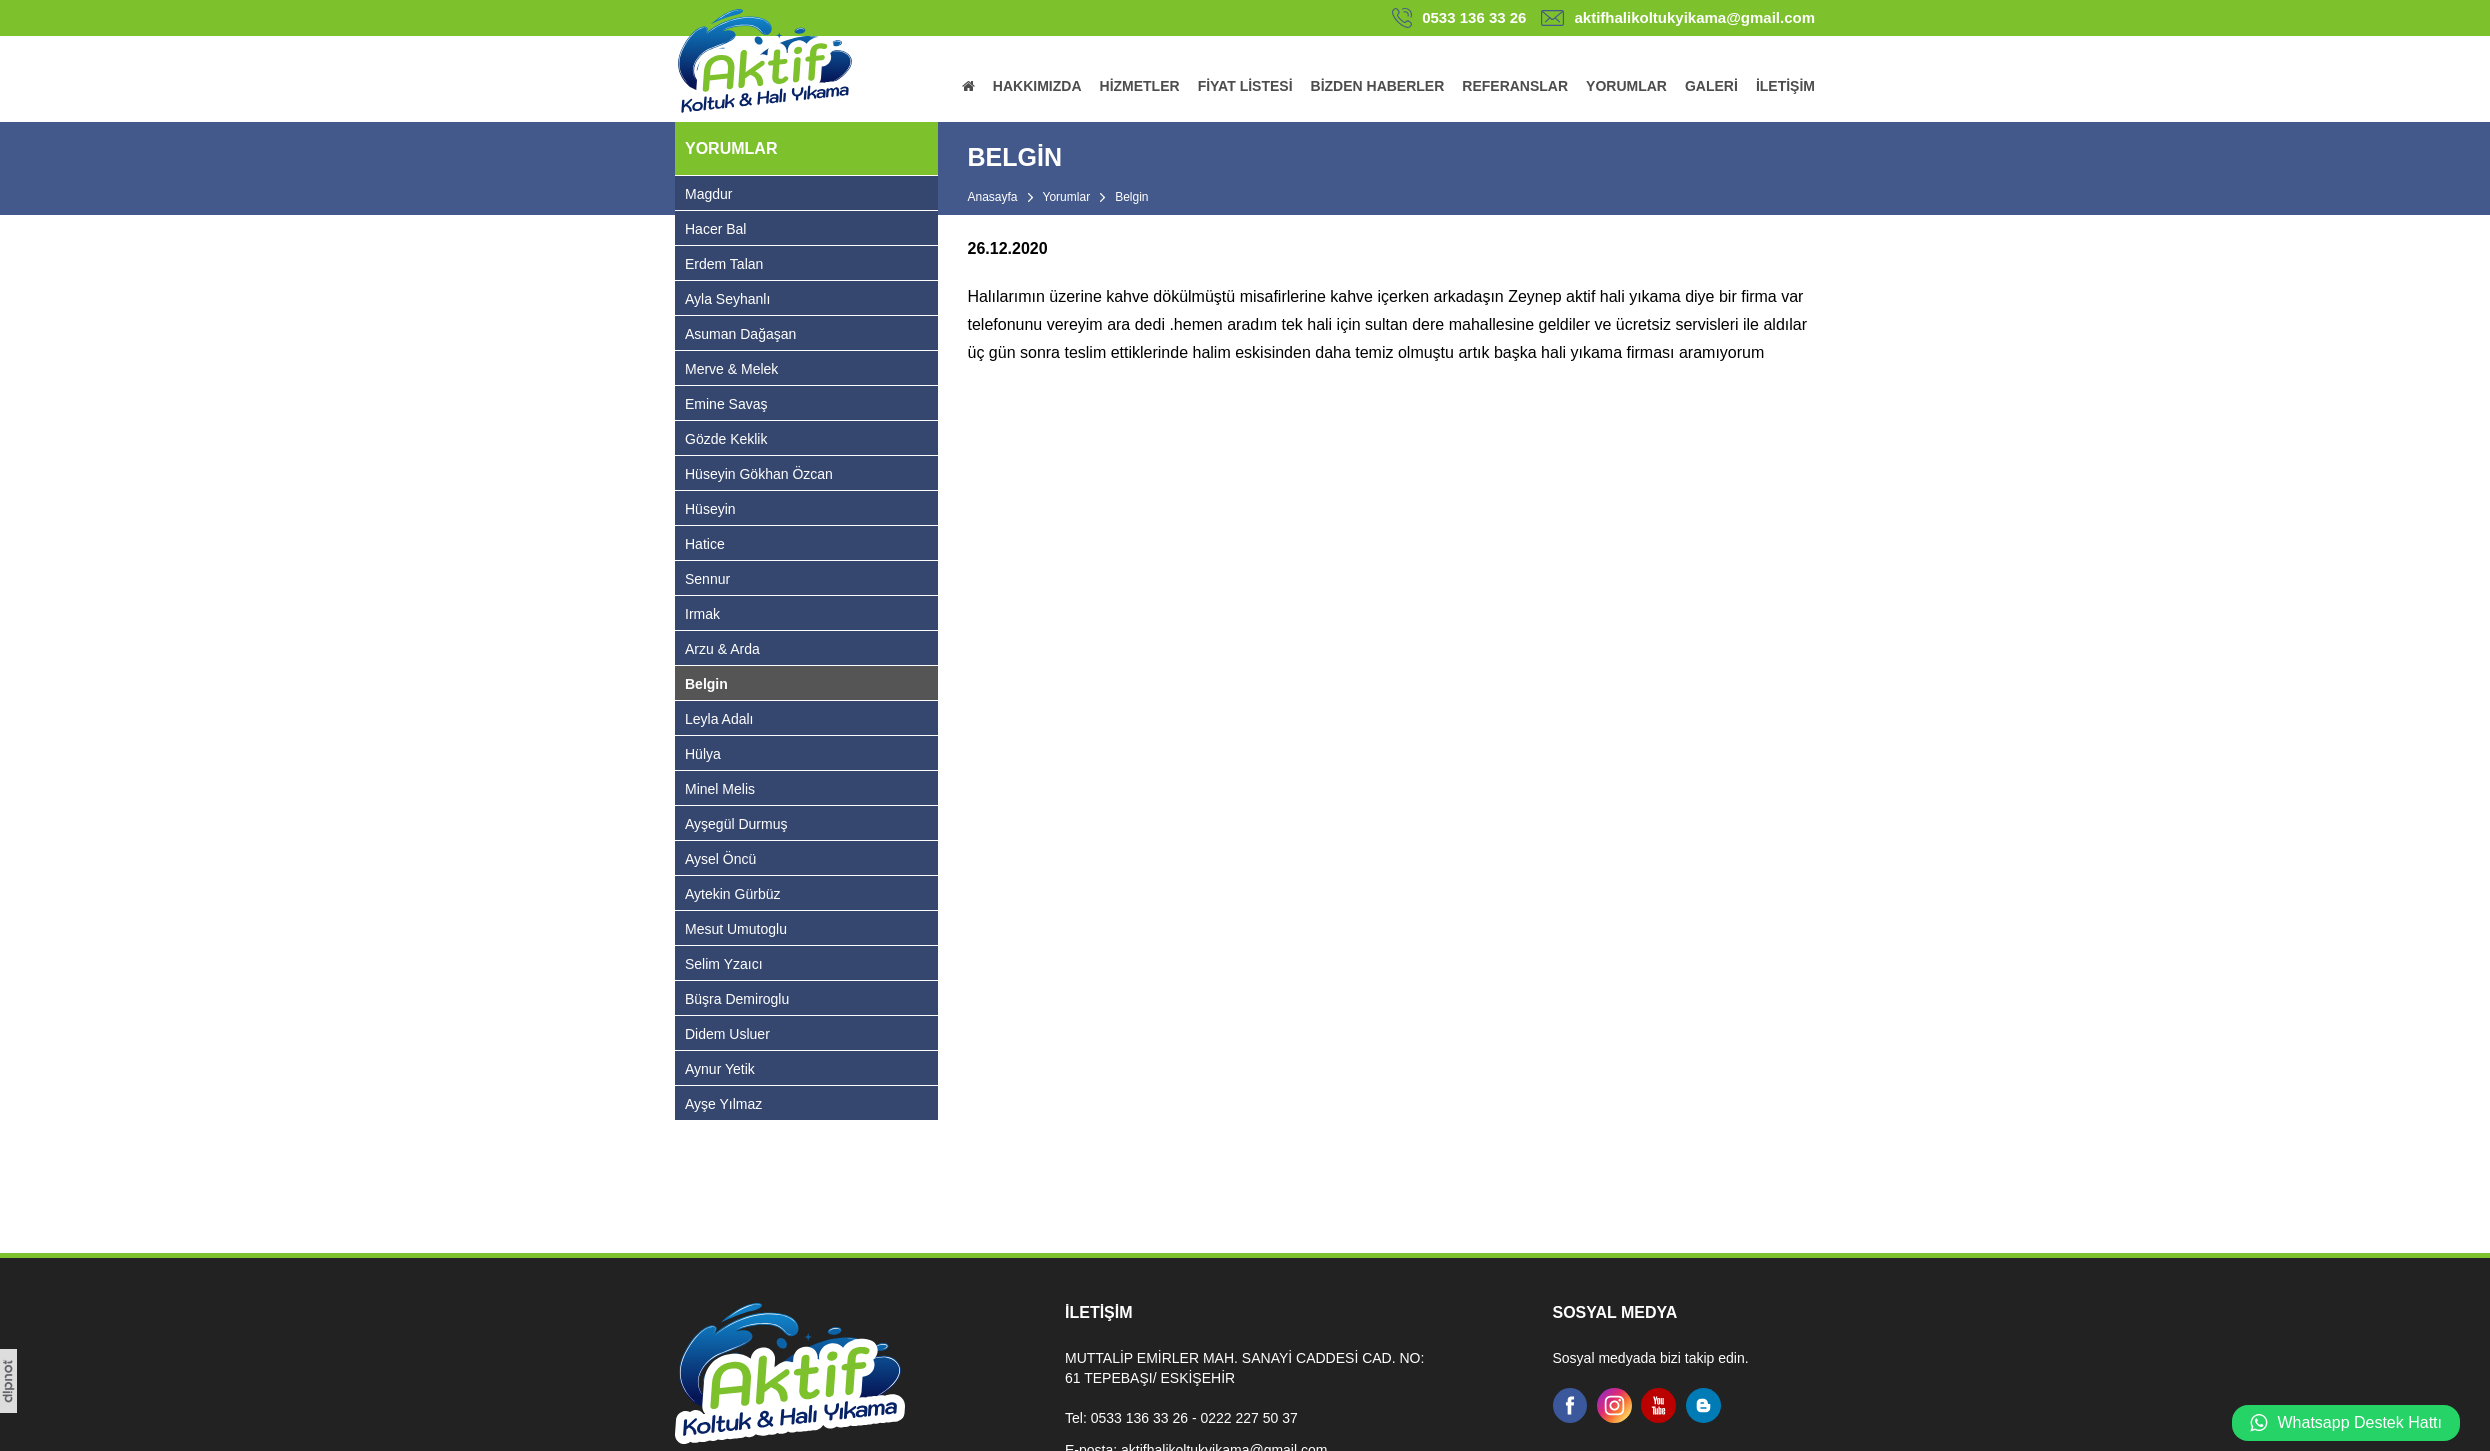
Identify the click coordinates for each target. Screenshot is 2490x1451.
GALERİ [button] (1711, 86)
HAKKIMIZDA (1037, 86)
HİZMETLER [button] (1140, 86)
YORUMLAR (1626, 86)
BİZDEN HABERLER (1378, 86)
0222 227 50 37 (1248, 1418)
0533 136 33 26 (1474, 17)
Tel (1074, 1418)
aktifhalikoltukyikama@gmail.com (1694, 17)
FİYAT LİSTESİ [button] (1245, 86)
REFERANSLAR (1515, 86)
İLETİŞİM (1785, 86)
